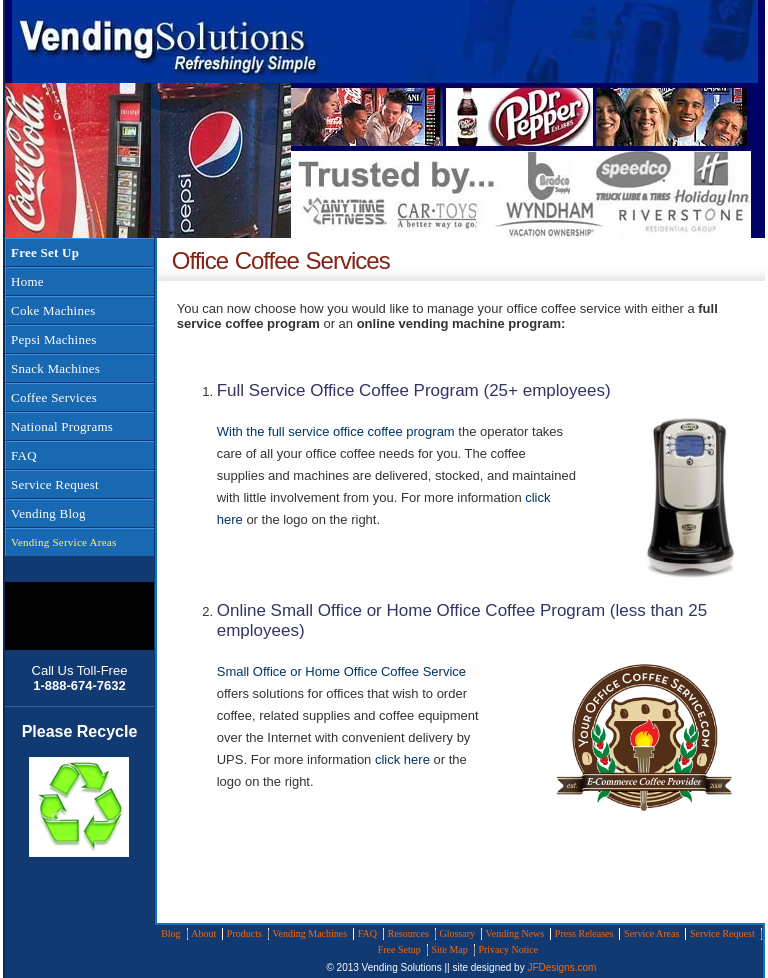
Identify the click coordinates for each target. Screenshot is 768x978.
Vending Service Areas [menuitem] (63, 542)
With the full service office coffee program (336, 431)
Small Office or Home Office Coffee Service (341, 671)
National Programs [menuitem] (62, 426)
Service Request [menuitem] (55, 484)
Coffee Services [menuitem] (54, 397)
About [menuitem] (203, 933)
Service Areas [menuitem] (651, 933)
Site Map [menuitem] (449, 949)
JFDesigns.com (561, 967)
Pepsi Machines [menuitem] (53, 339)
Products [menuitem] (244, 933)
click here (402, 759)
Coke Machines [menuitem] (53, 310)
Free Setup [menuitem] (399, 949)
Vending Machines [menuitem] (309, 933)
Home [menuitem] (27, 281)
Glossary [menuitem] (457, 933)
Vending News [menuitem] (515, 933)
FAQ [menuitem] (24, 455)
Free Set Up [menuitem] (45, 252)
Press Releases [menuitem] (584, 933)
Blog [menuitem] (170, 933)
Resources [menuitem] (408, 933)
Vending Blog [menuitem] (48, 513)
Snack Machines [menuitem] (55, 368)
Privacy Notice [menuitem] (508, 949)
